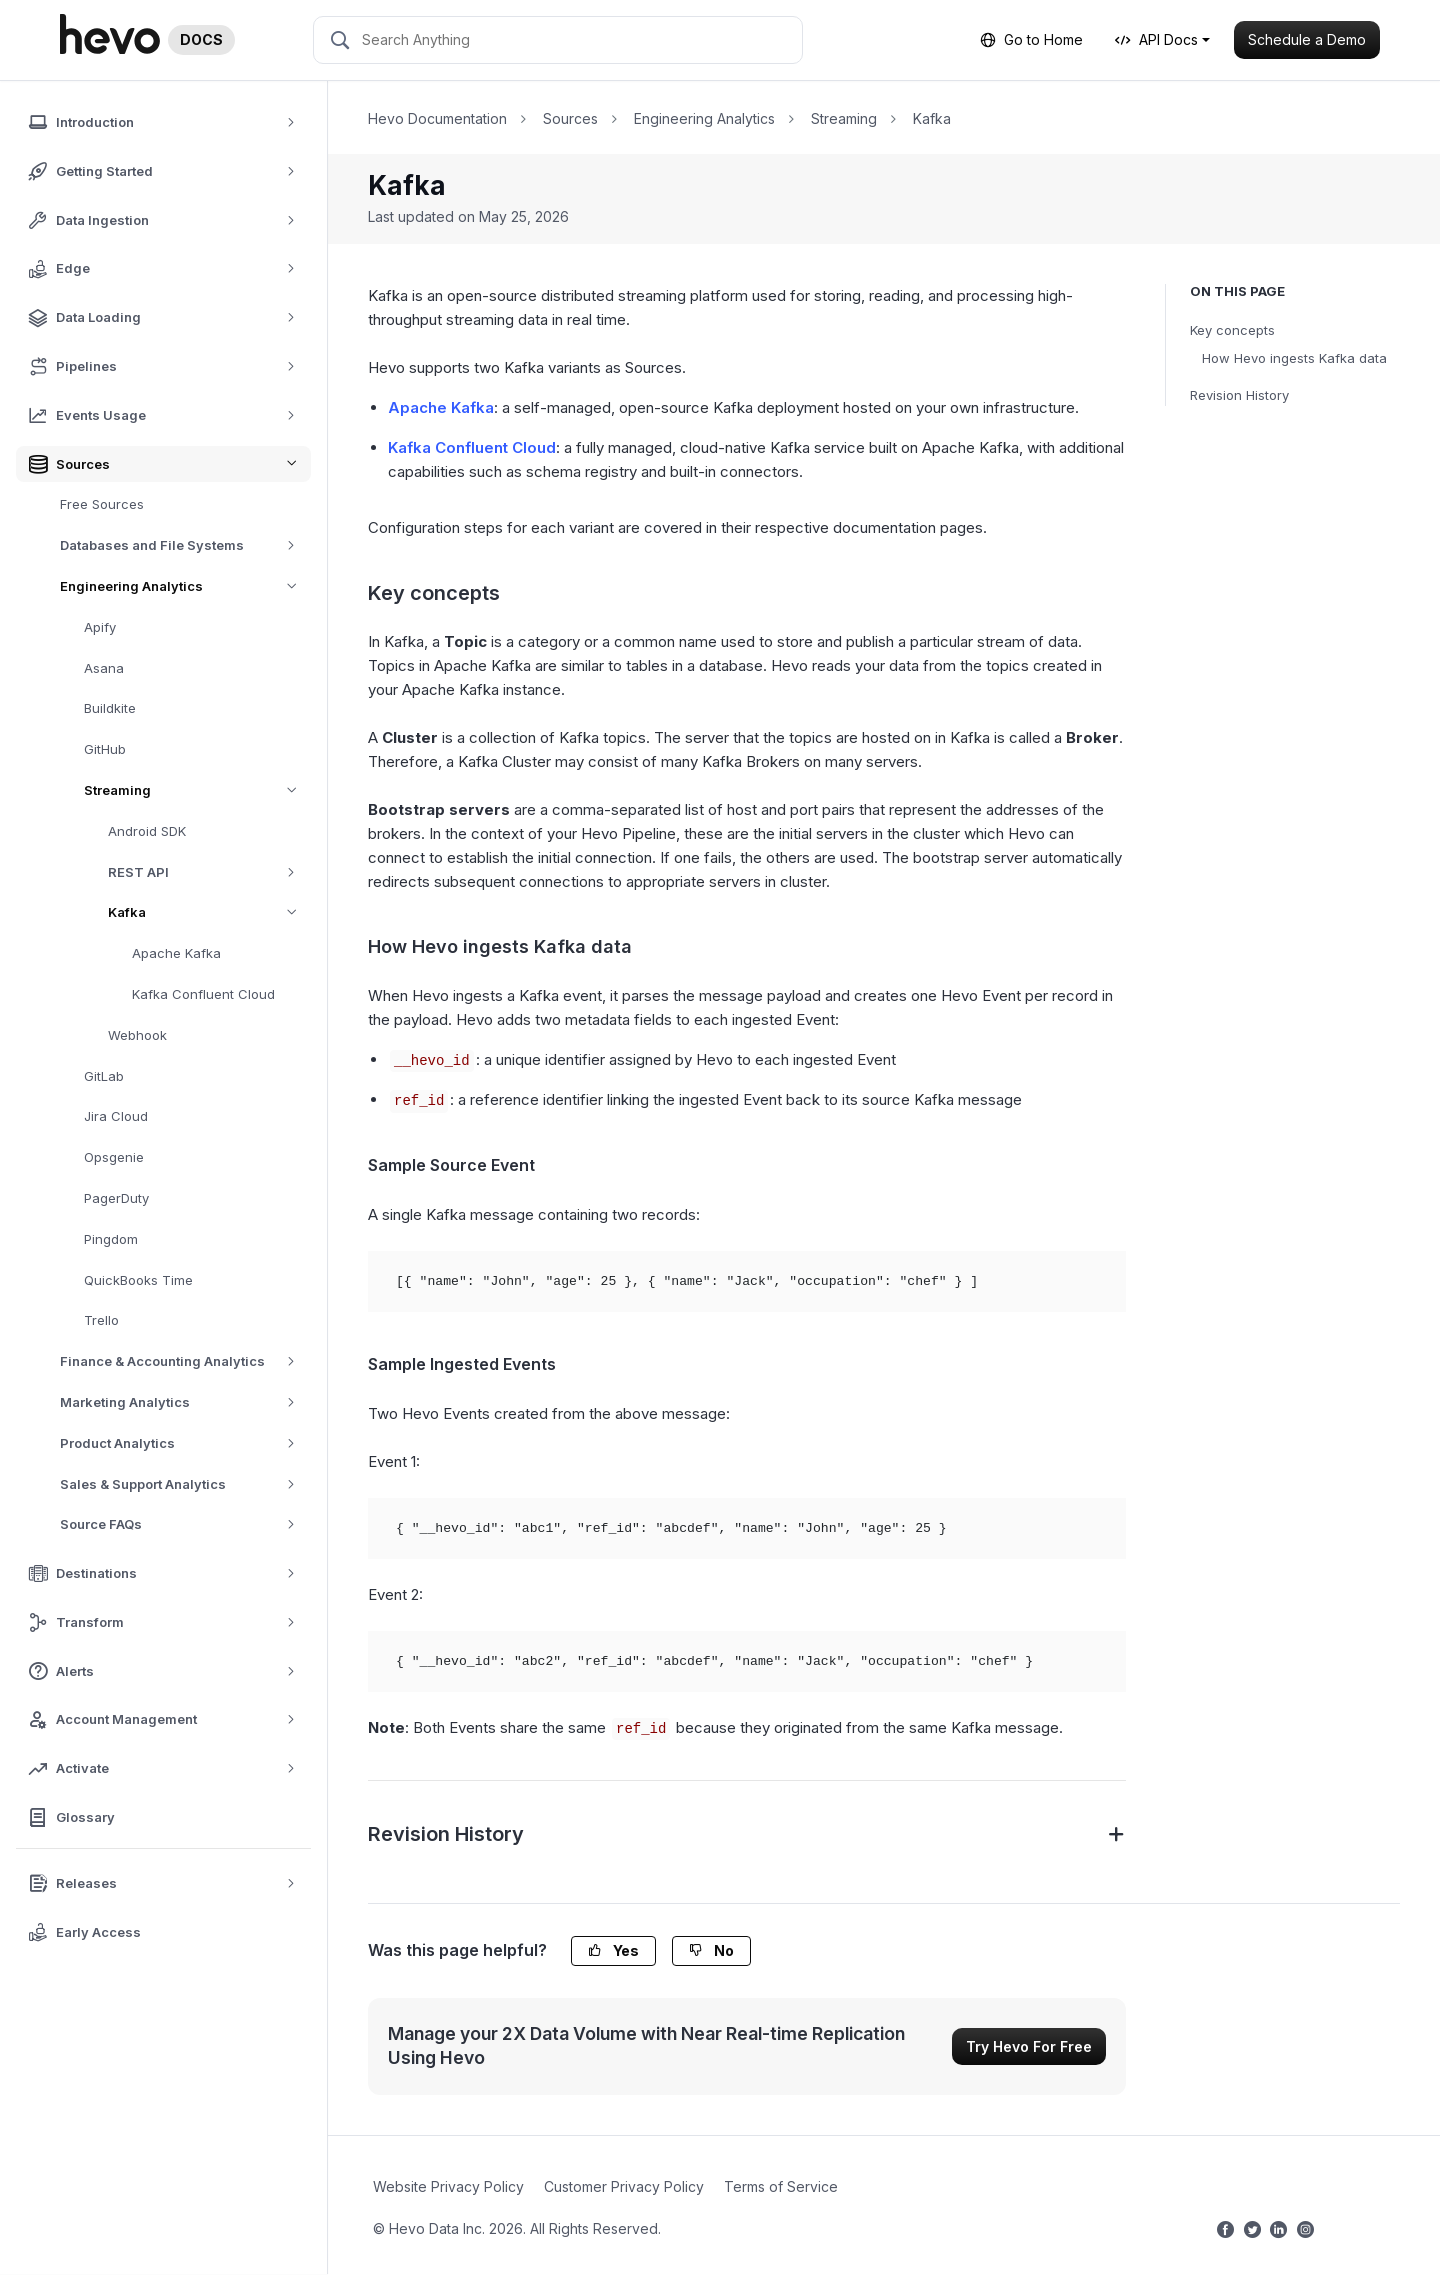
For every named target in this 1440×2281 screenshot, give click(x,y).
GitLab (104, 1076)
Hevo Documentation (437, 118)
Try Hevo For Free (1029, 2046)
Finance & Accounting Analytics (184, 1361)
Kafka (209, 912)
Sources (570, 118)
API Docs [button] (1156, 39)
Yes (613, 1950)
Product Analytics (184, 1443)
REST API (208, 872)
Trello (101, 1320)
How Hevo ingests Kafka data (1294, 358)
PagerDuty (116, 1198)
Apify (100, 627)
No (711, 1950)
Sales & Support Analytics (184, 1484)
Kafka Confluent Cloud (203, 994)
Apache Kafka (176, 953)
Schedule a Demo (1307, 39)
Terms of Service (781, 2186)
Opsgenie (114, 1157)
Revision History (1239, 395)
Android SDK (147, 831)
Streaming (197, 790)
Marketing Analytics (184, 1402)
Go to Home (1031, 39)
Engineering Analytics (185, 586)
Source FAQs (184, 1524)
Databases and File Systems (184, 545)
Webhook (137, 1035)
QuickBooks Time (138, 1280)
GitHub (105, 749)
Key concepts (1232, 330)
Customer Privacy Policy (624, 2186)
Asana (104, 668)
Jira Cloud (116, 1116)
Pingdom (111, 1239)
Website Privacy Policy (448, 2186)
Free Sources (102, 504)
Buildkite (110, 708)
